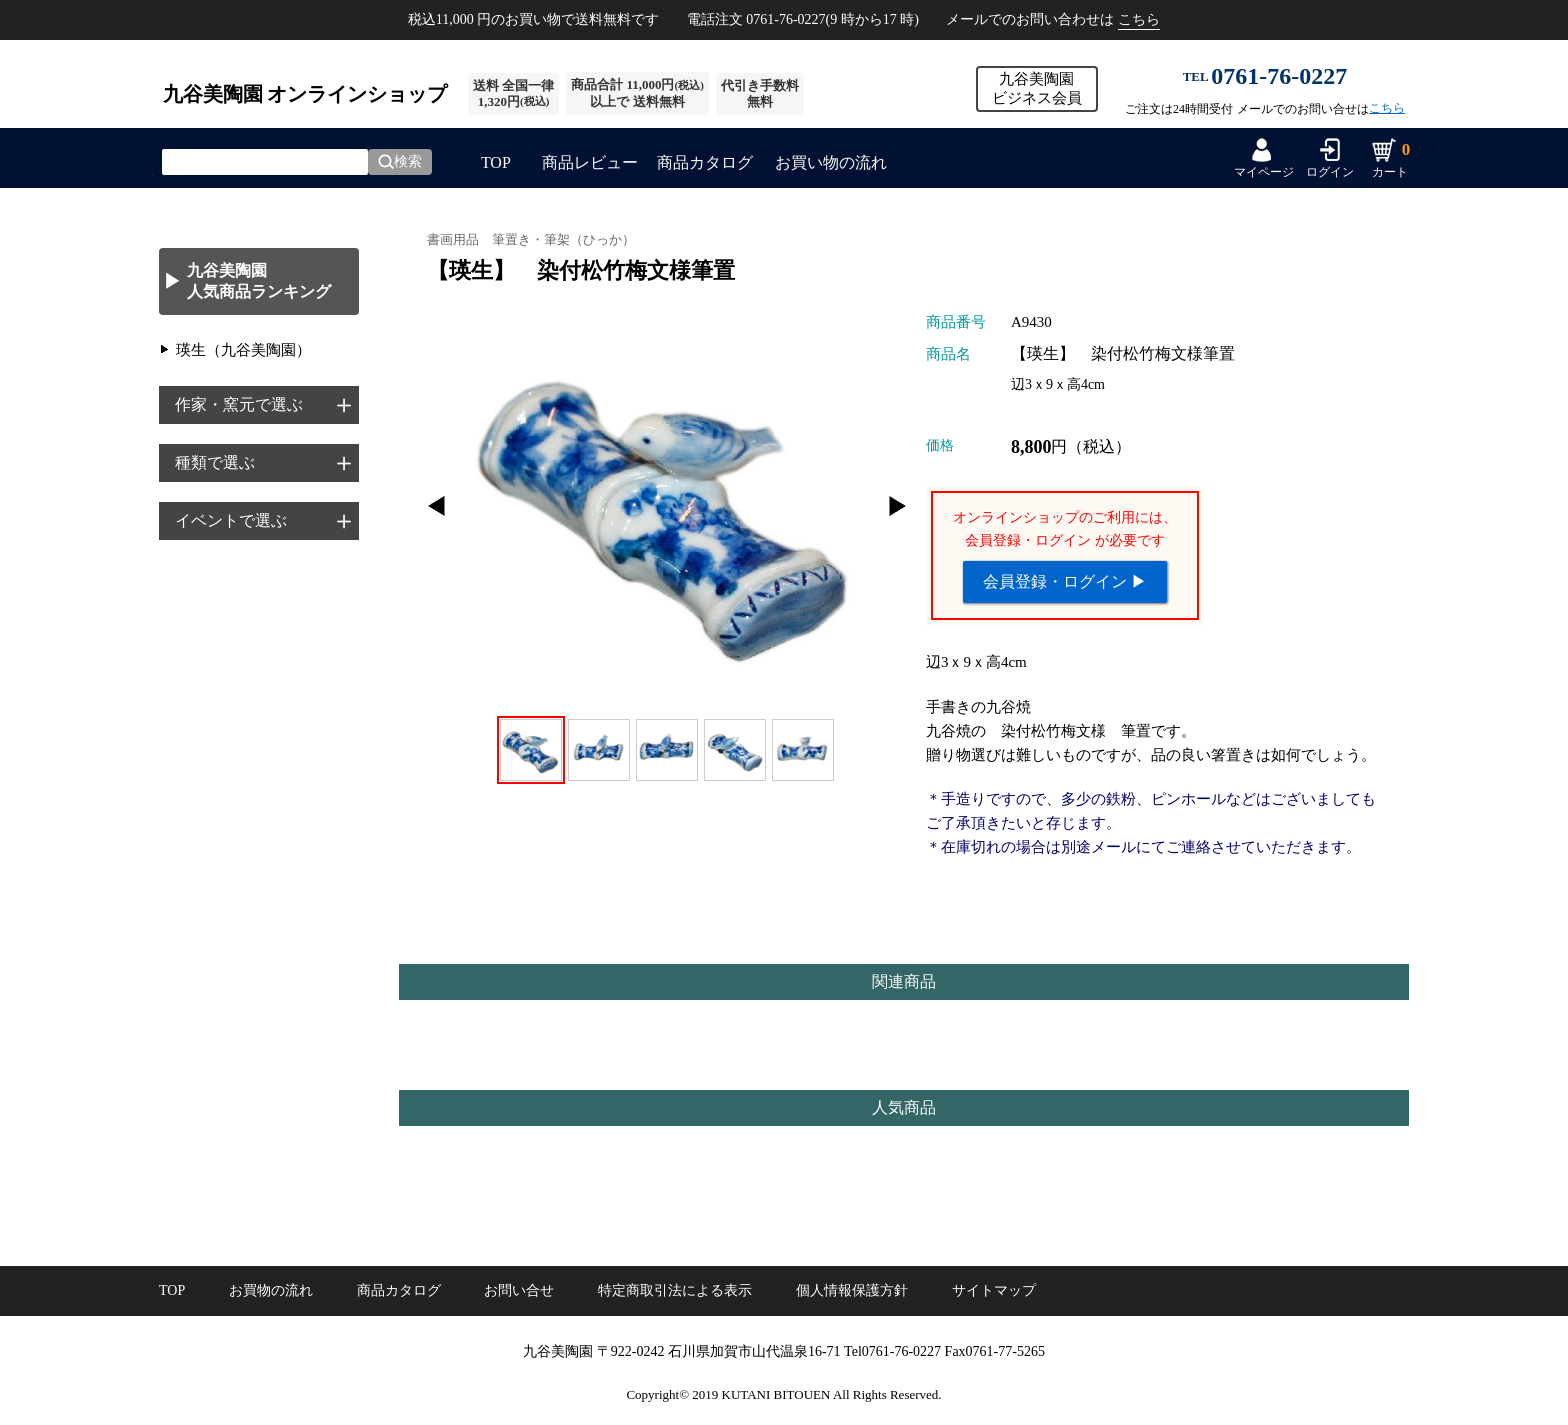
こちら (1139, 19)
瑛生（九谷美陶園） (243, 350)
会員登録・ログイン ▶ (1065, 581)
